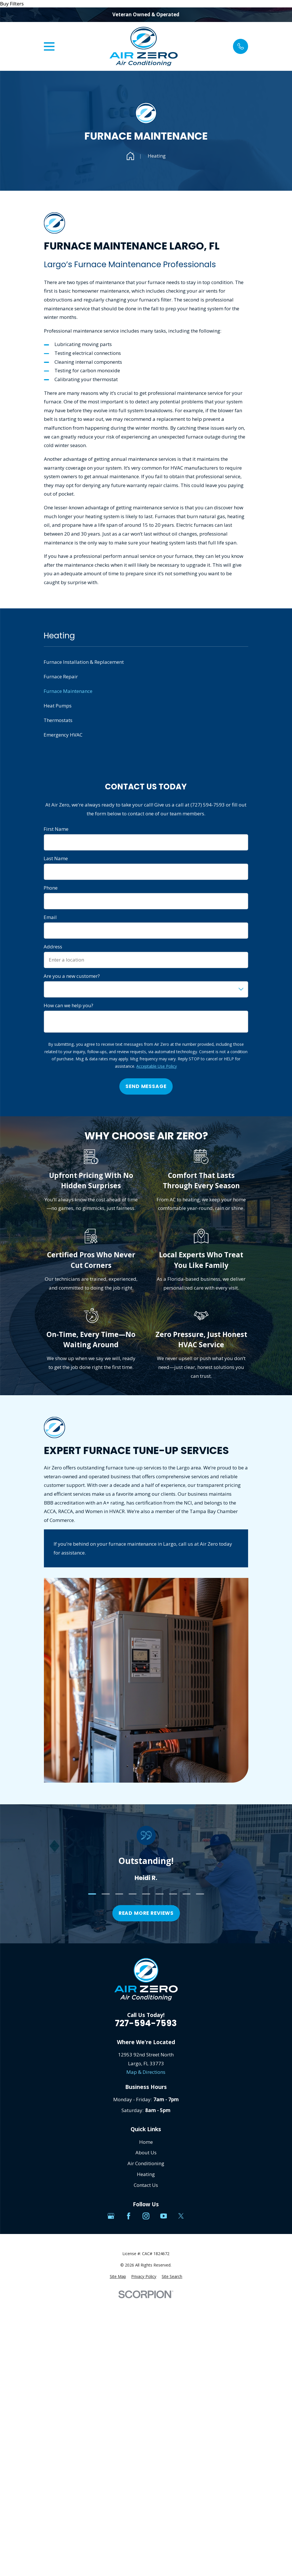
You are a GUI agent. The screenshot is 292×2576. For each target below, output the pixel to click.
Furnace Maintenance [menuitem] (68, 691)
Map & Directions (145, 2072)
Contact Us (146, 2185)
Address (53, 947)
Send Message (145, 1086)
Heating (146, 2174)
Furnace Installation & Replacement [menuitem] (84, 662)
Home (146, 2142)
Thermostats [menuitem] (58, 720)
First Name (56, 829)
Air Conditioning (145, 2163)
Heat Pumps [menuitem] (58, 705)
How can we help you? (68, 1005)
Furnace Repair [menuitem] (61, 676)
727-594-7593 (146, 2023)
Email (50, 917)
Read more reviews (145, 1913)
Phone (51, 888)
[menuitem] (118, 2276)
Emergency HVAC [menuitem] (63, 734)
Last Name (56, 858)
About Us (146, 2152)
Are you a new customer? (72, 976)
